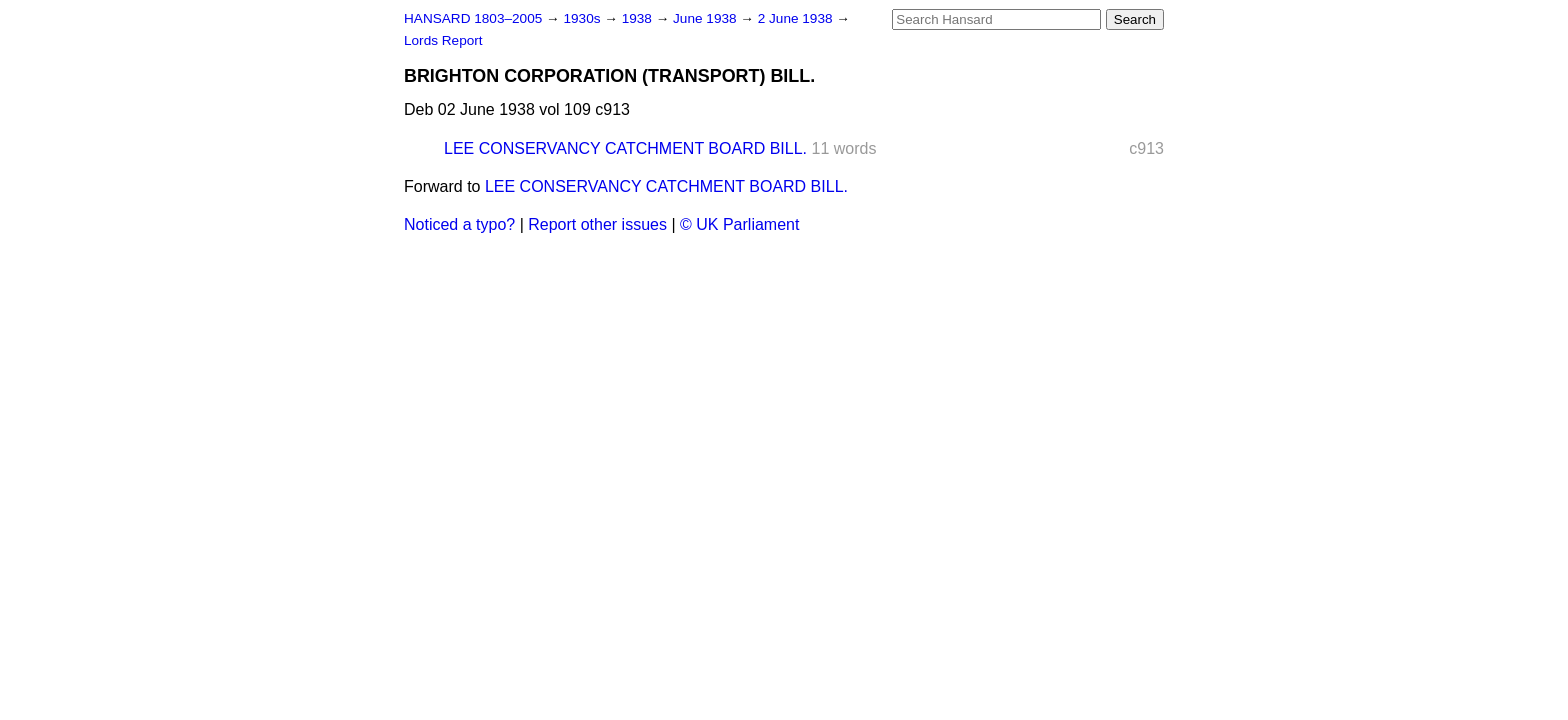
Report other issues (597, 224)
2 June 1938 (797, 18)
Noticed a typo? (459, 224)
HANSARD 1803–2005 (473, 18)
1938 (639, 18)
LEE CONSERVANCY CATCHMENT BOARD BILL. (625, 148)
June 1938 (706, 18)
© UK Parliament (739, 224)
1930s (583, 18)
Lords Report (443, 40)
